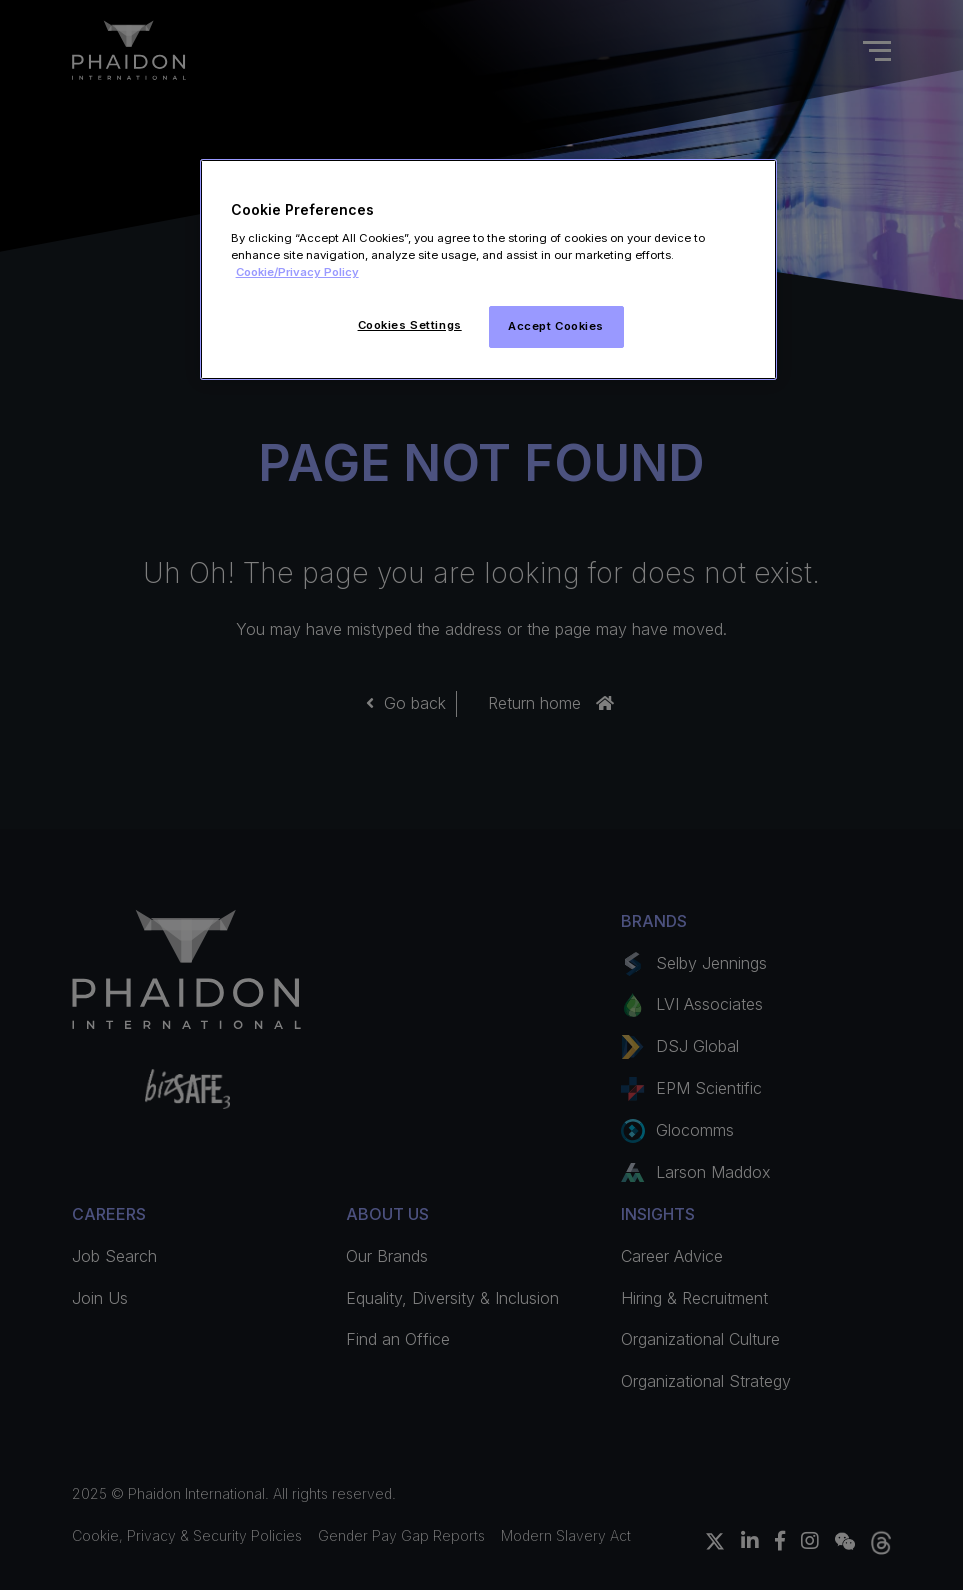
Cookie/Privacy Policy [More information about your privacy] (297, 272)
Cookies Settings (410, 325)
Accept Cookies (556, 326)
